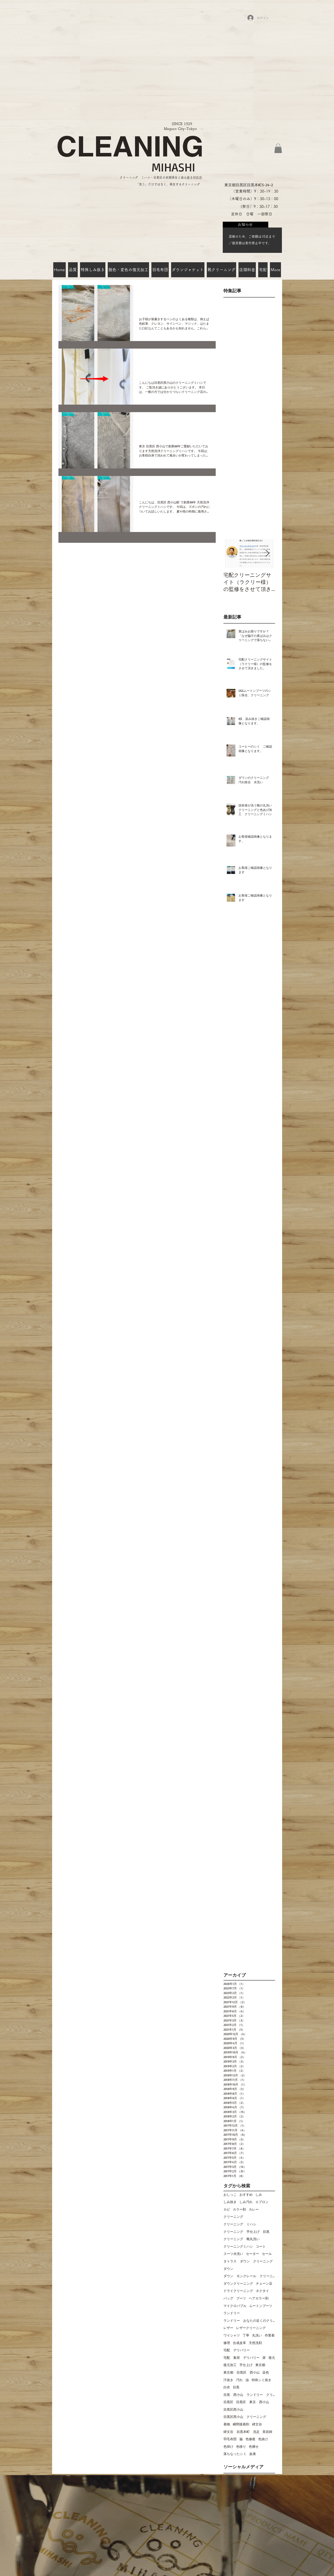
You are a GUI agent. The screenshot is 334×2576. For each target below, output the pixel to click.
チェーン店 (264, 2283)
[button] (278, 148)
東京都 (260, 2365)
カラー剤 (239, 2209)
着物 (226, 2424)
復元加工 (230, 2365)
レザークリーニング (251, 2328)
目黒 (236, 2387)
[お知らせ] (245, 225)
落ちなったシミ (234, 2454)
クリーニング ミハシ (239, 2224)
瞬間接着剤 (241, 2424)
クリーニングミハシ (238, 2246)
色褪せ (254, 2446)
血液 (252, 2454)
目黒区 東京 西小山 (252, 2402)
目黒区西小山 (233, 2409)
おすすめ (246, 2194)
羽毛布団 (230, 2439)
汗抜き (228, 2380)
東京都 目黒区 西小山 (241, 2372)
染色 (265, 2372)
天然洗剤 (255, 2343)
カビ (226, 2209)
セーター (252, 2254)
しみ (258, 2194)
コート (261, 2246)
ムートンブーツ (260, 2306)
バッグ (228, 2298)
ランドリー (231, 2313)
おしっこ (230, 2194)
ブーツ (241, 2298)
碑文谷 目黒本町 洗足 (241, 2432)
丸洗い (257, 2335)
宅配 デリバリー (236, 2350)
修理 (226, 2343)
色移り (241, 2446)
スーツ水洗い (233, 2254)
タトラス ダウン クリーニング (248, 2261)
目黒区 (228, 2402)
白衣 (226, 2387)
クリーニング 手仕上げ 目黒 (246, 2232)
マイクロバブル (234, 2306)
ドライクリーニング (238, 2291)
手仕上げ (246, 2365)
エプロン (262, 2202)
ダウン (228, 2269)
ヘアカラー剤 (259, 2298)
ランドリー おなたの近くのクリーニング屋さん (249, 2320)
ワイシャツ (231, 2335)
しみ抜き (230, 2202)
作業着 (270, 2335)
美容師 (267, 2432)
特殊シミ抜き (261, 2380)
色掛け (228, 2446)
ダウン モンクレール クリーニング (249, 2276)
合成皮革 (239, 2343)
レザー (228, 2328)
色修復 (250, 2439)
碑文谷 (257, 2424)
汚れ (239, 2380)
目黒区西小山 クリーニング (244, 2417)
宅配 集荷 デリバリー (241, 2357)
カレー (254, 2209)
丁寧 (246, 2335)
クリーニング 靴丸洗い (241, 2239)
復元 (272, 2357)
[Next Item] (267, 553)
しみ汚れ (246, 2202)
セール (267, 2254)
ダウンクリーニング (238, 2283)
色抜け (263, 2439)
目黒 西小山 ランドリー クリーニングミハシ (249, 2395)
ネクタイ (262, 2291)
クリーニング (233, 2217)
